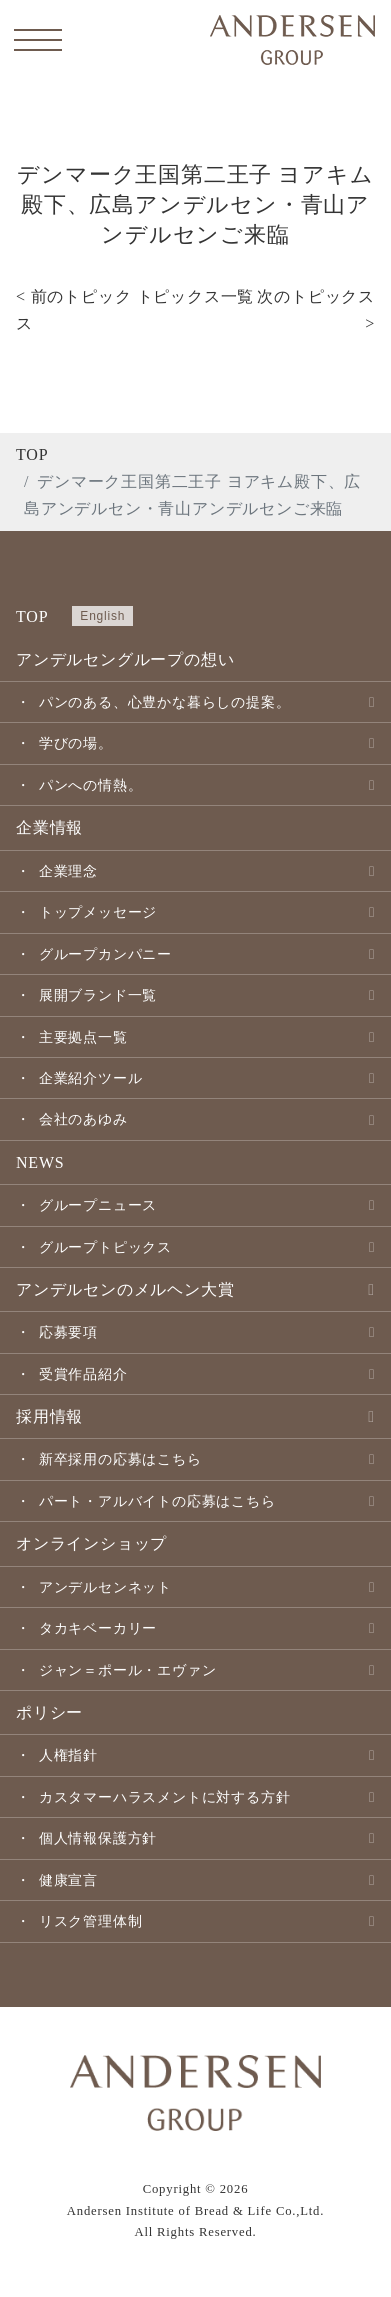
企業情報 (49, 827)
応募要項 (68, 1332)
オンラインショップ (91, 1543)
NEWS (40, 1162)
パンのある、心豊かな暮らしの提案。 (165, 702)
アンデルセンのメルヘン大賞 (125, 1289)
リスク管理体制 (91, 1921)
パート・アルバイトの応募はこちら (157, 1501)
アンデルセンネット (105, 1587)
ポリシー (49, 1712)
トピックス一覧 (196, 296)
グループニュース (98, 1205)
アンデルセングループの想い (125, 659)
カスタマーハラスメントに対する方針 (165, 1797)
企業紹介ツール (91, 1078)
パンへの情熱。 (91, 785)
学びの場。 (76, 743)
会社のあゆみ (83, 1119)
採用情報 (49, 1416)
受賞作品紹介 (83, 1374)
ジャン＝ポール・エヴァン (128, 1670)
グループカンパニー (105, 954)
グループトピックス (105, 1247)
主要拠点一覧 (83, 1037)
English (102, 616)
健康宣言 (68, 1880)
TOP (32, 454)
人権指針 (68, 1755)
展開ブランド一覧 (98, 995)
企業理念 (68, 871)
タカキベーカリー (98, 1628)
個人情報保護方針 (98, 1838)
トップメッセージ (98, 912)
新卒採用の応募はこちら (120, 1459)
